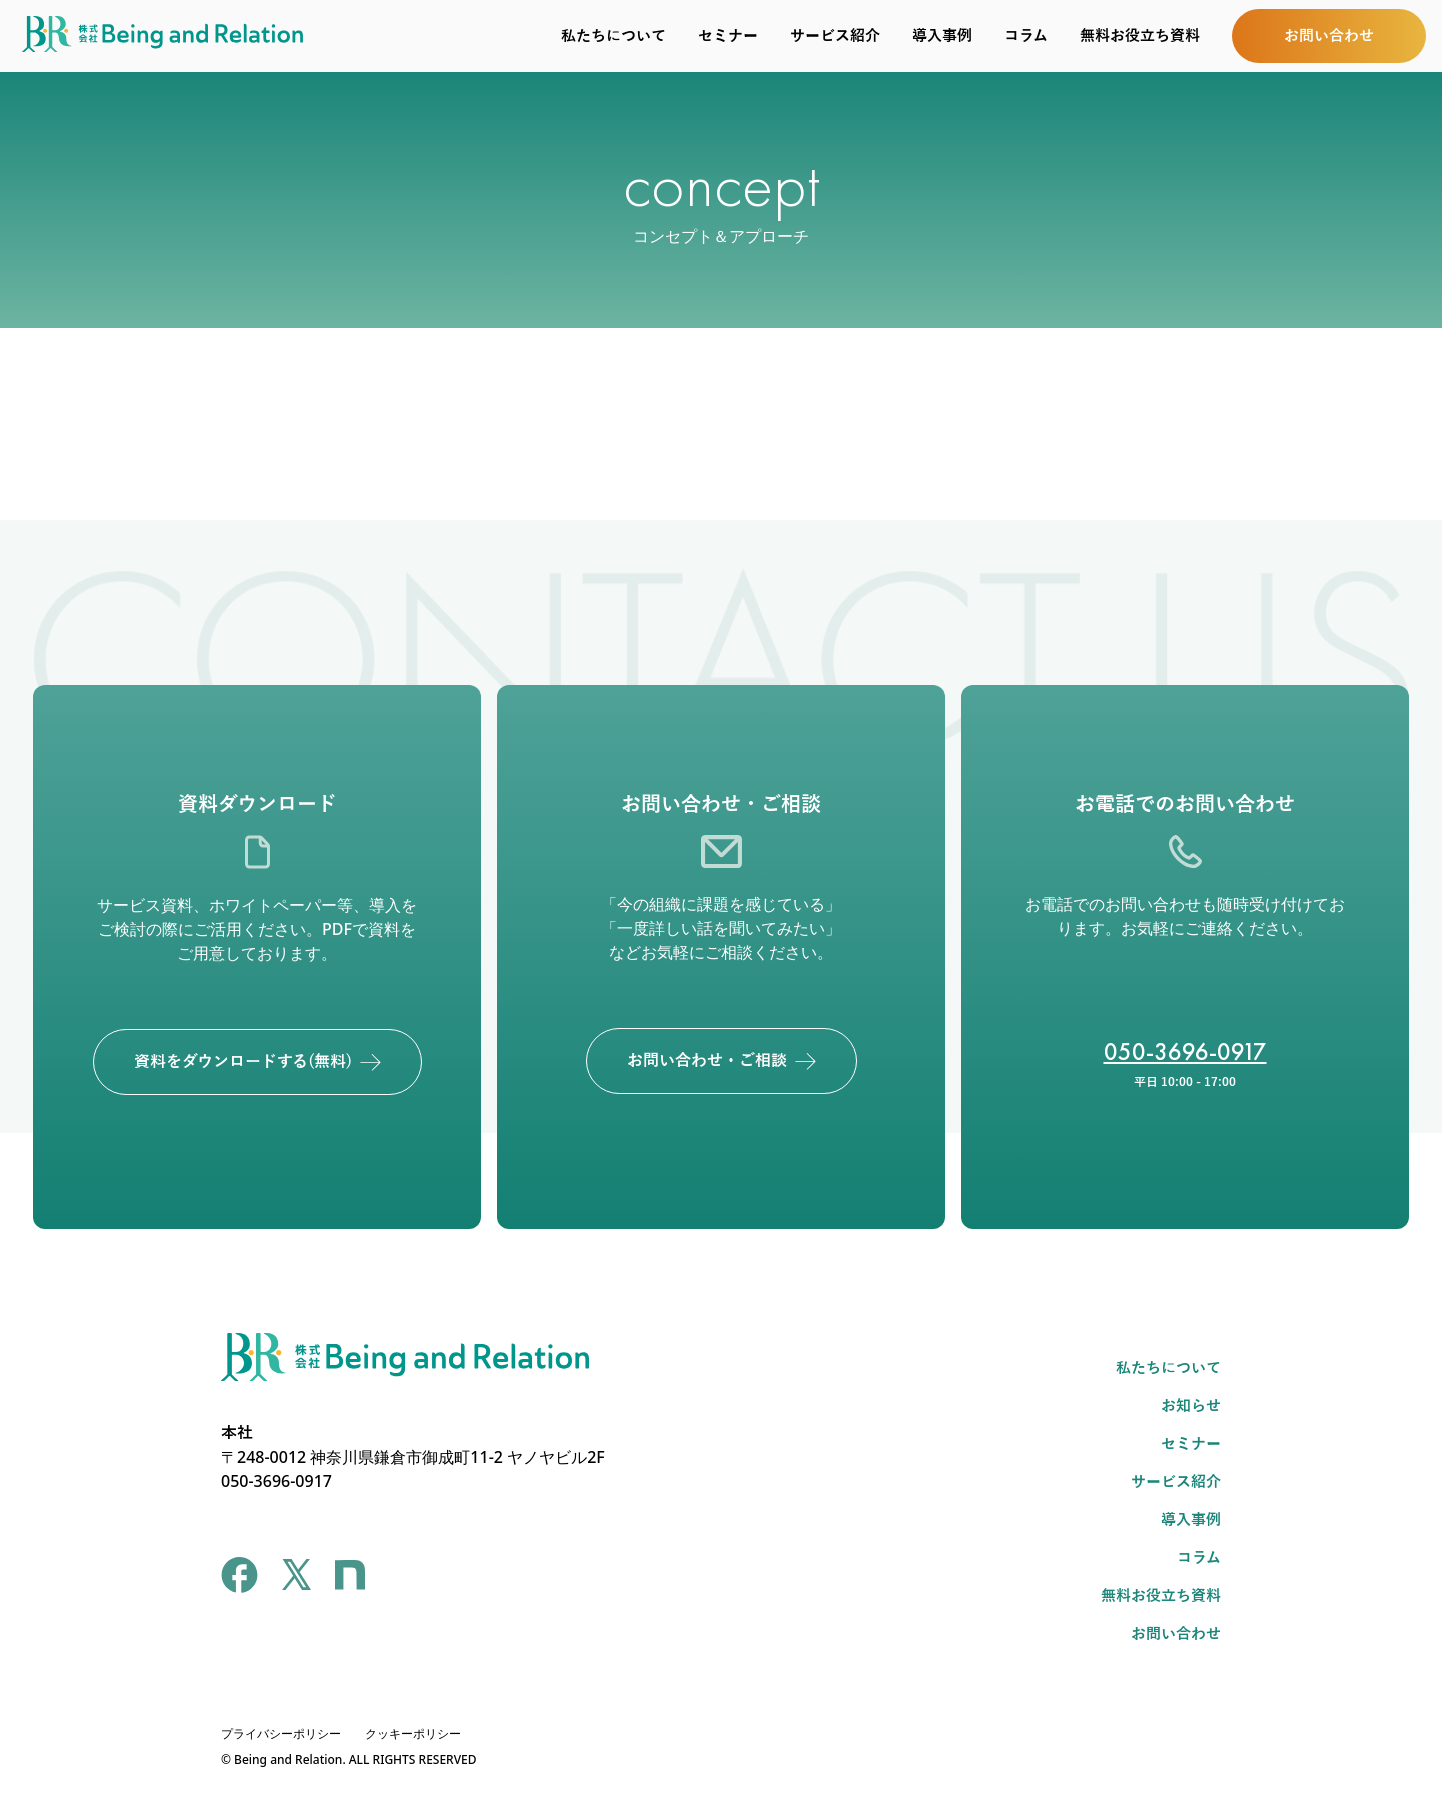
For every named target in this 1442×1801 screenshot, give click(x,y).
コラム (1026, 36)
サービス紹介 (835, 36)
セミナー (728, 36)
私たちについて (613, 36)
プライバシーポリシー (281, 1733)
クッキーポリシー (413, 1733)
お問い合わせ (1176, 1634)
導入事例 (942, 36)
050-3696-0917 (1185, 1051)
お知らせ (1191, 1406)
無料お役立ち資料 (1140, 36)
